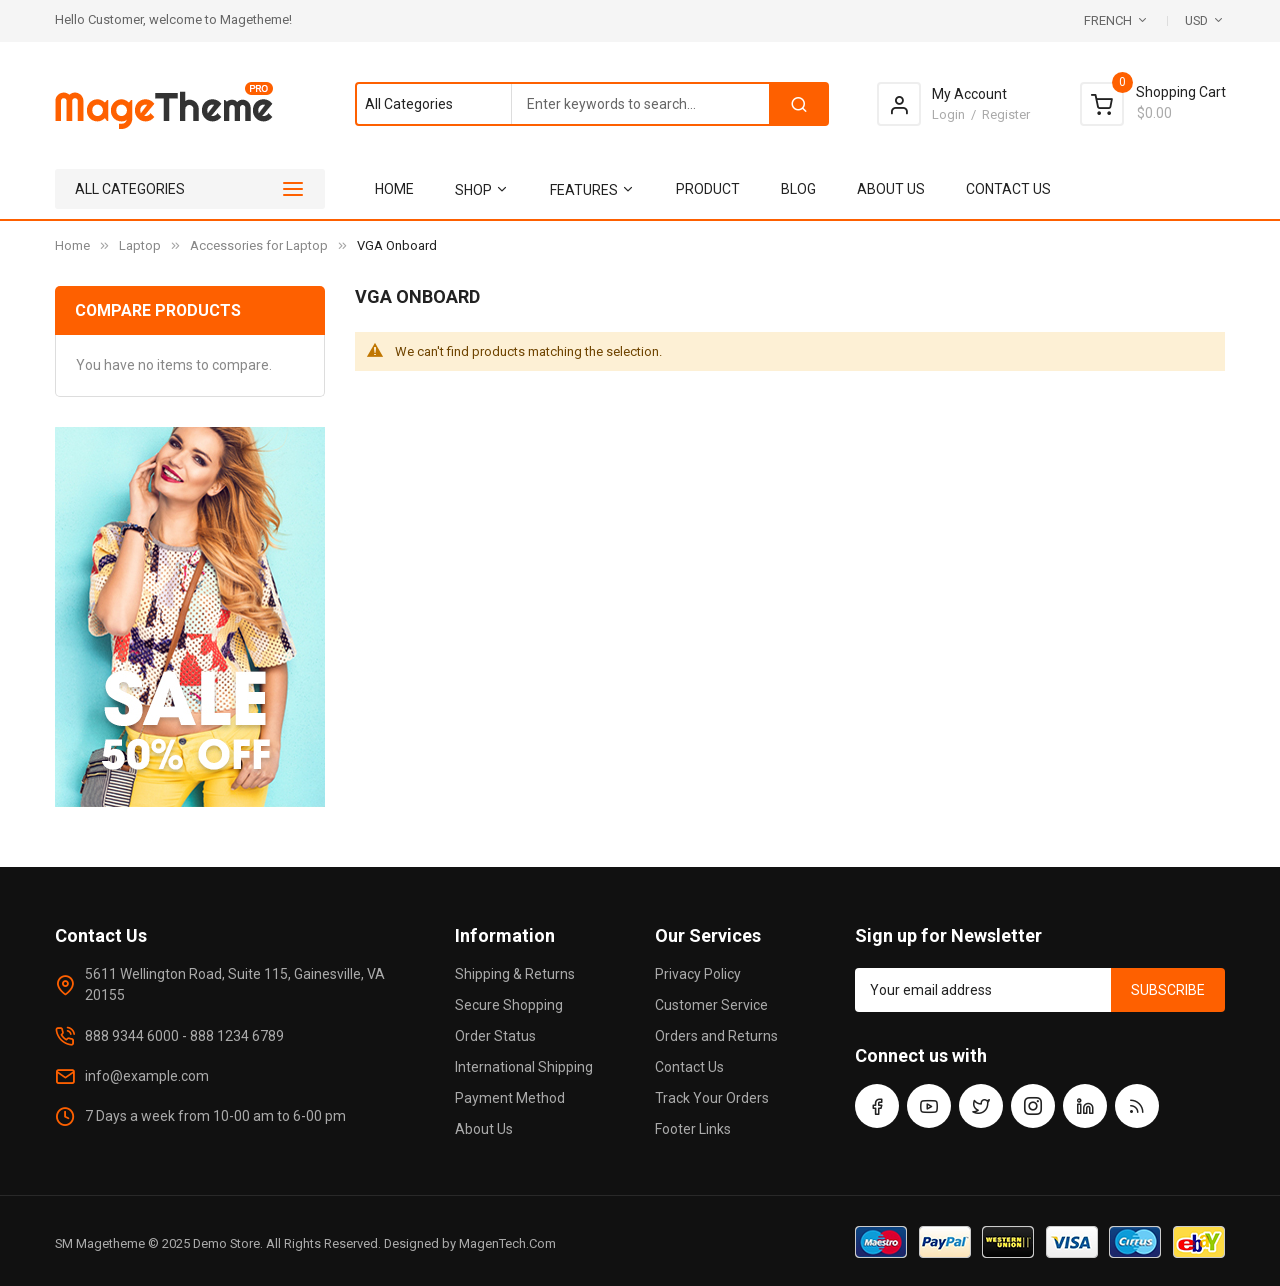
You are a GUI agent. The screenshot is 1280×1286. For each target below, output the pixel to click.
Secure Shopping (509, 1005)
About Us (484, 1129)
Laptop (140, 245)
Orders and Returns (716, 1036)
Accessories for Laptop (259, 245)
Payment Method (510, 1098)
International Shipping (524, 1067)
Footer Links (693, 1129)
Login (948, 114)
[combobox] (591, 104)
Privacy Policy (698, 974)
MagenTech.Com (507, 1243)
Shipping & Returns (515, 974)
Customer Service (711, 1005)
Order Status (495, 1036)
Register (1006, 114)
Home (72, 245)
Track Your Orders (712, 1098)
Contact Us (689, 1067)
